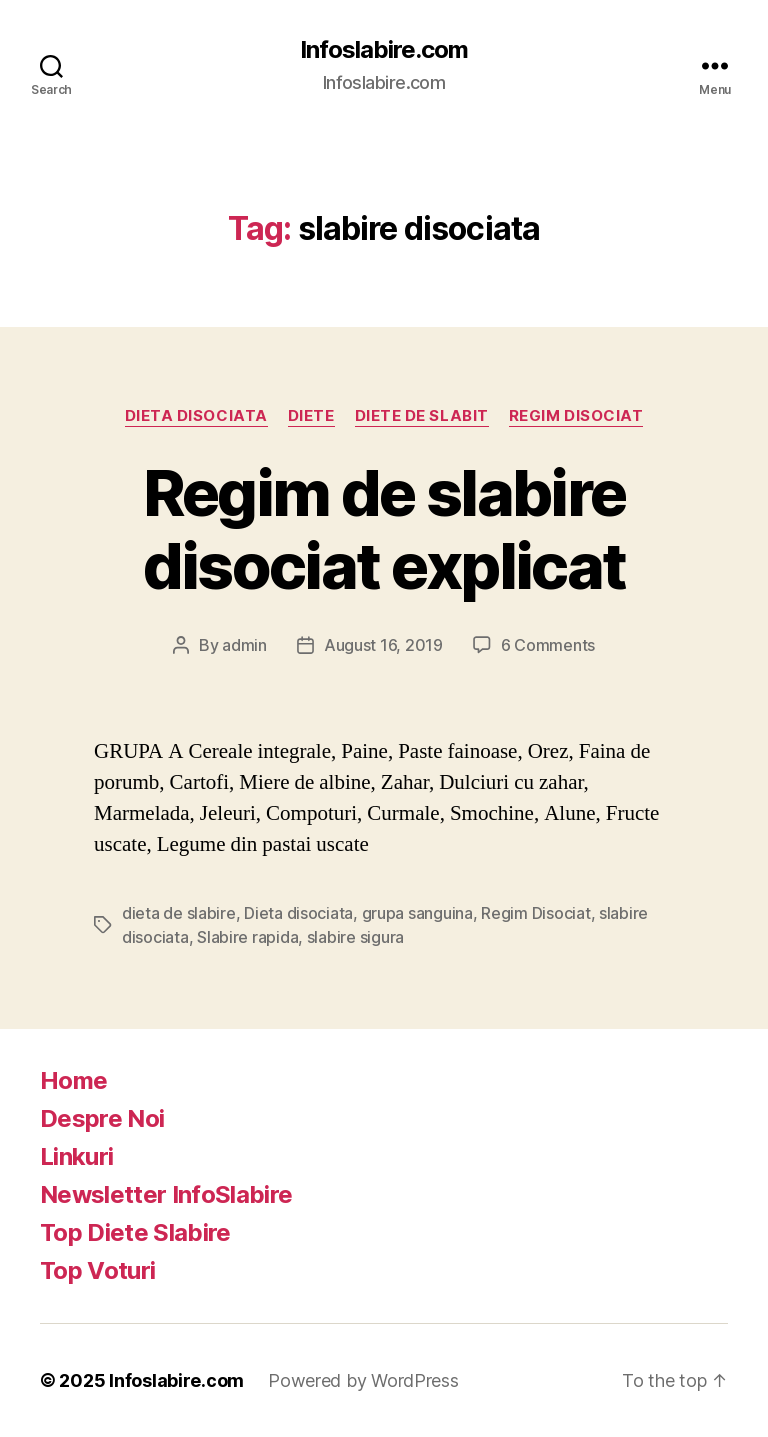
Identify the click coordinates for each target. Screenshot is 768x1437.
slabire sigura (355, 937)
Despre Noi (102, 1118)
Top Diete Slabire (135, 1232)
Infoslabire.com (384, 50)
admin (244, 645)
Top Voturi (97, 1270)
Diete (311, 416)
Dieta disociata (196, 416)
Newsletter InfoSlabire (166, 1194)
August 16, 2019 (383, 645)
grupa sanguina (417, 913)
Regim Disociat (576, 416)
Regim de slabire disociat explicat (384, 529)
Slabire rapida (247, 937)
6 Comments (548, 645)
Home (73, 1080)
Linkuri (76, 1156)
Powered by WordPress (363, 1380)
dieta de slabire (179, 913)
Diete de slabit (422, 416)
